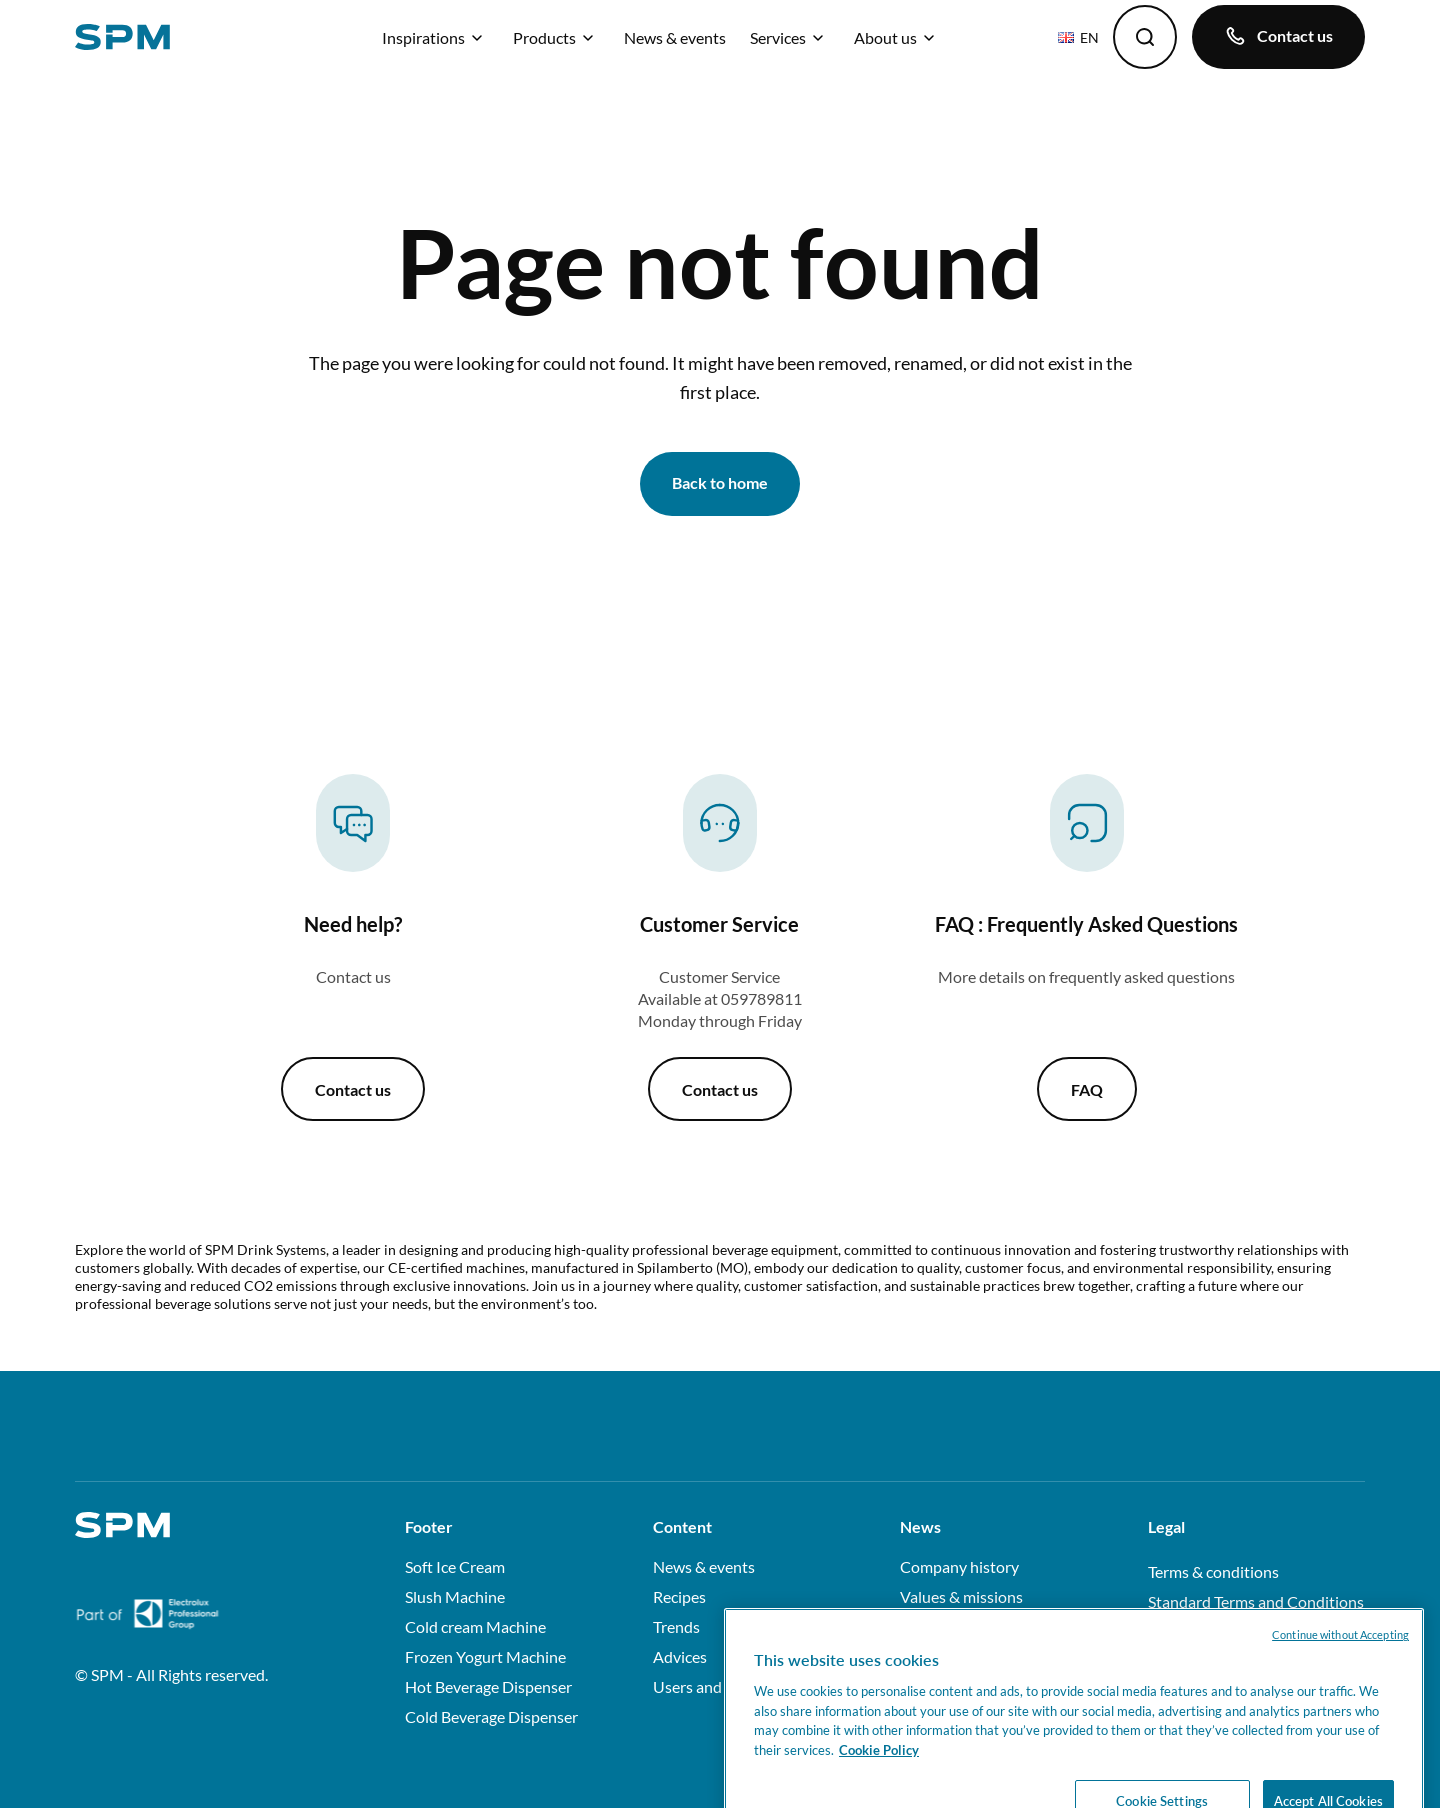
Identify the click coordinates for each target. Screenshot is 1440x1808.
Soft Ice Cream (455, 1566)
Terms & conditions (1213, 1571)
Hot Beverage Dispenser (488, 1686)
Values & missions (961, 1596)
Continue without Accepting (1340, 1660)
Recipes (679, 1596)
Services (790, 37)
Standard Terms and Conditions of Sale (1256, 1612)
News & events (675, 37)
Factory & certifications (980, 1626)
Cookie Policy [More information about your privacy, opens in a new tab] (879, 1775)
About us (897, 37)
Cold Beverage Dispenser (491, 1716)
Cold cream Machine (475, 1626)
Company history (959, 1566)
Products (556, 37)
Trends (676, 1626)
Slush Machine (455, 1596)
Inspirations (435, 37)
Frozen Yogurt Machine (485, 1656)
